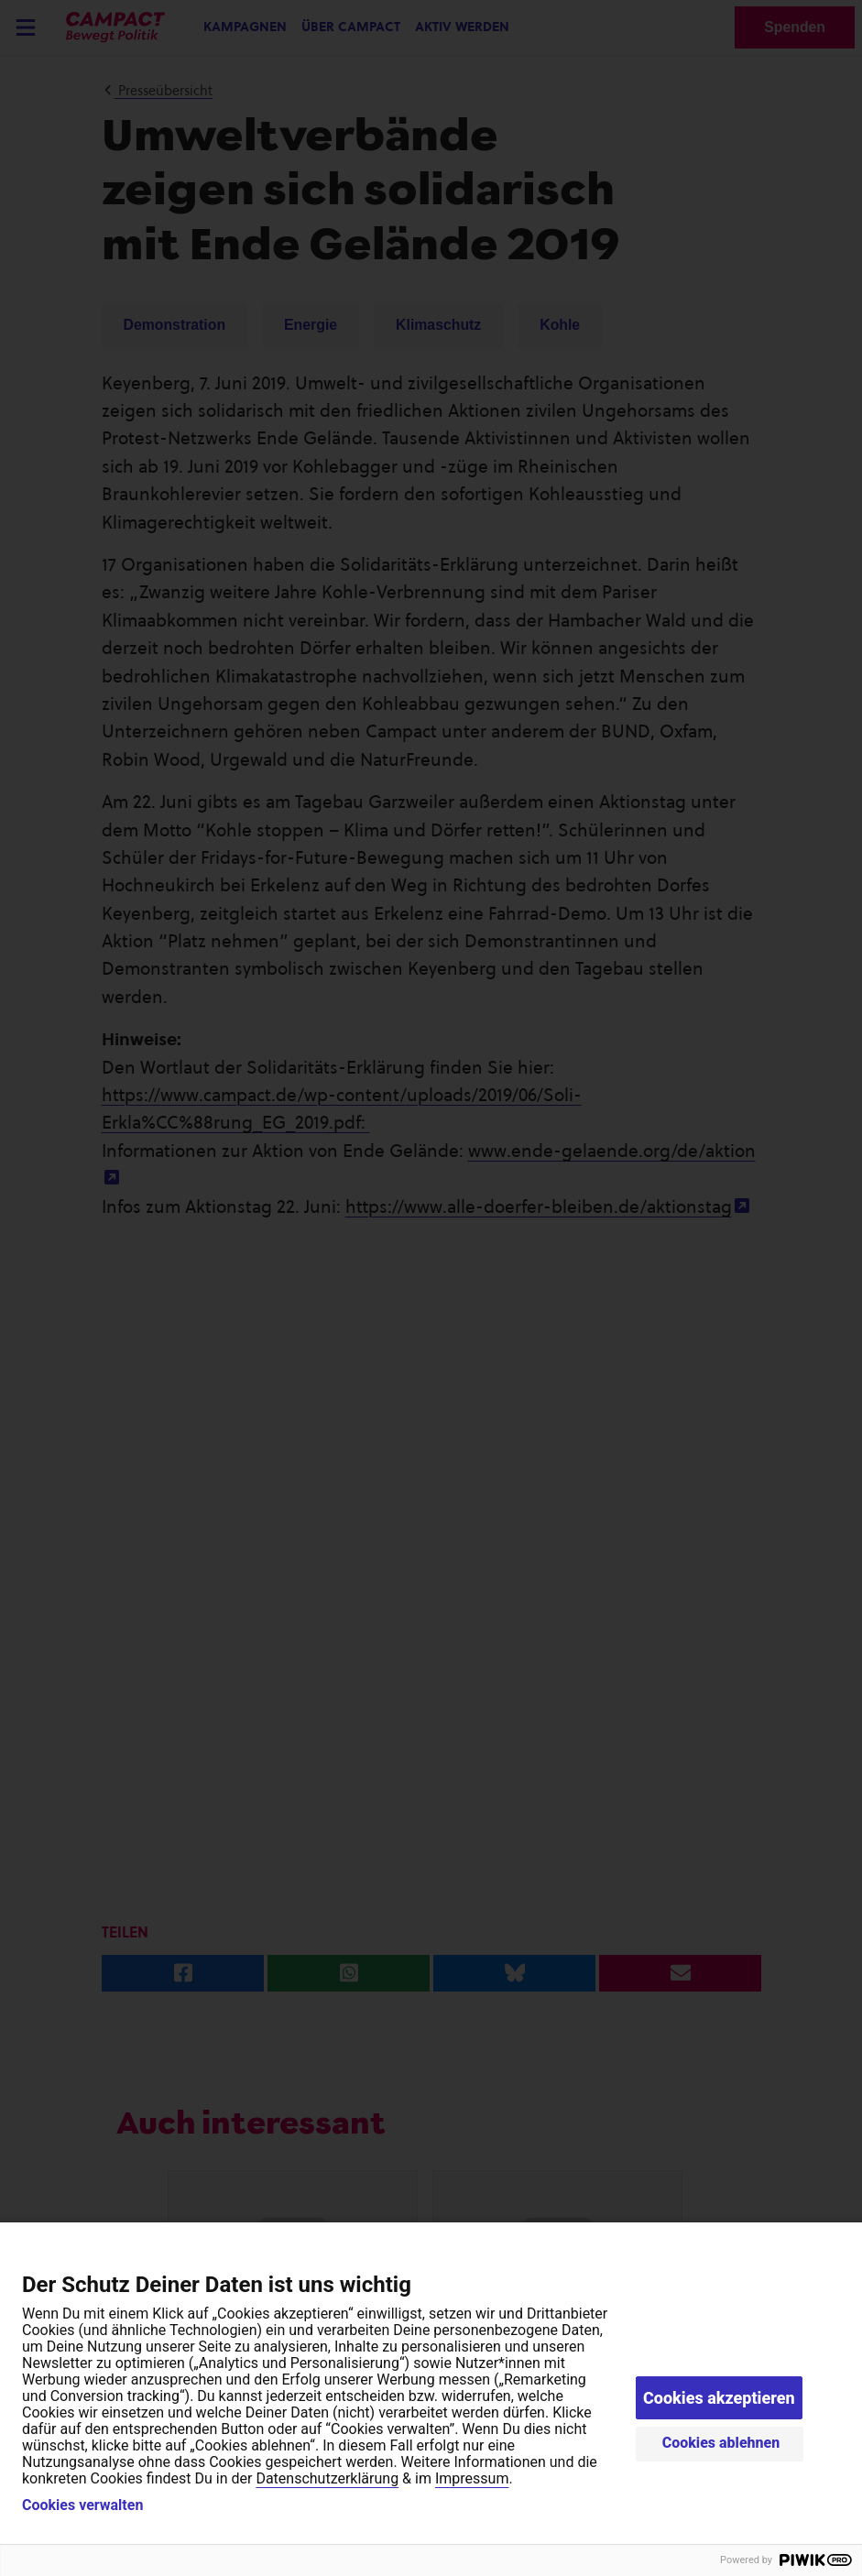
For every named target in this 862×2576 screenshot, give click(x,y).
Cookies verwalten (82, 2505)
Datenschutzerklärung (327, 2478)
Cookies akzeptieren (719, 2397)
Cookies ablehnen (721, 2442)
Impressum (472, 2478)
